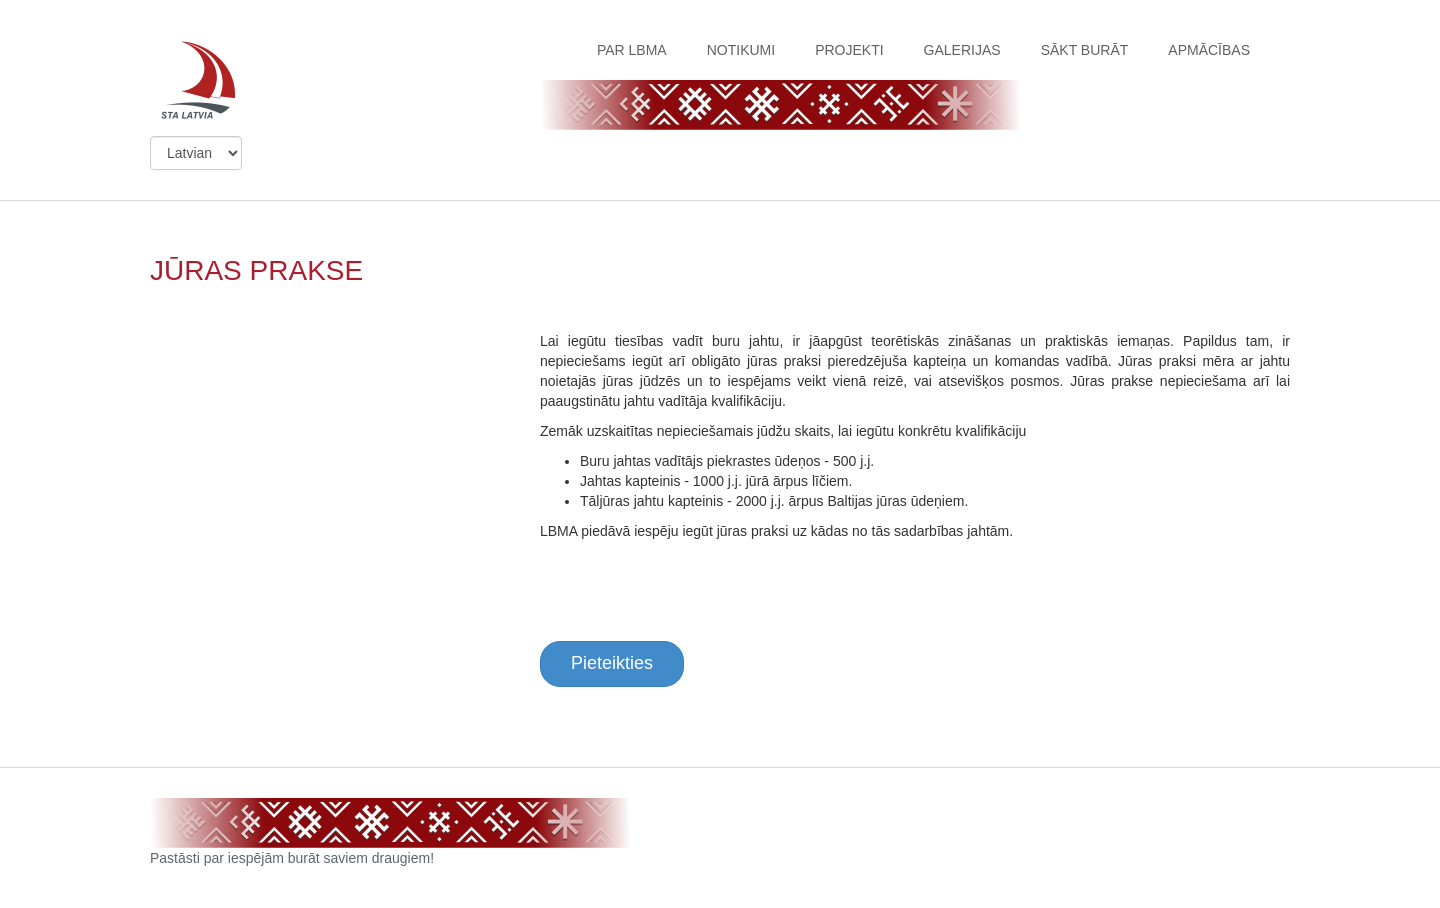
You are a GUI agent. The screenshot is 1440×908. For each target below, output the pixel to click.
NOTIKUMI (741, 50)
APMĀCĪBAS (1209, 50)
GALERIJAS (962, 50)
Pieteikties (612, 663)
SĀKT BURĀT (1085, 50)
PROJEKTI (849, 50)
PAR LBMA (632, 50)
